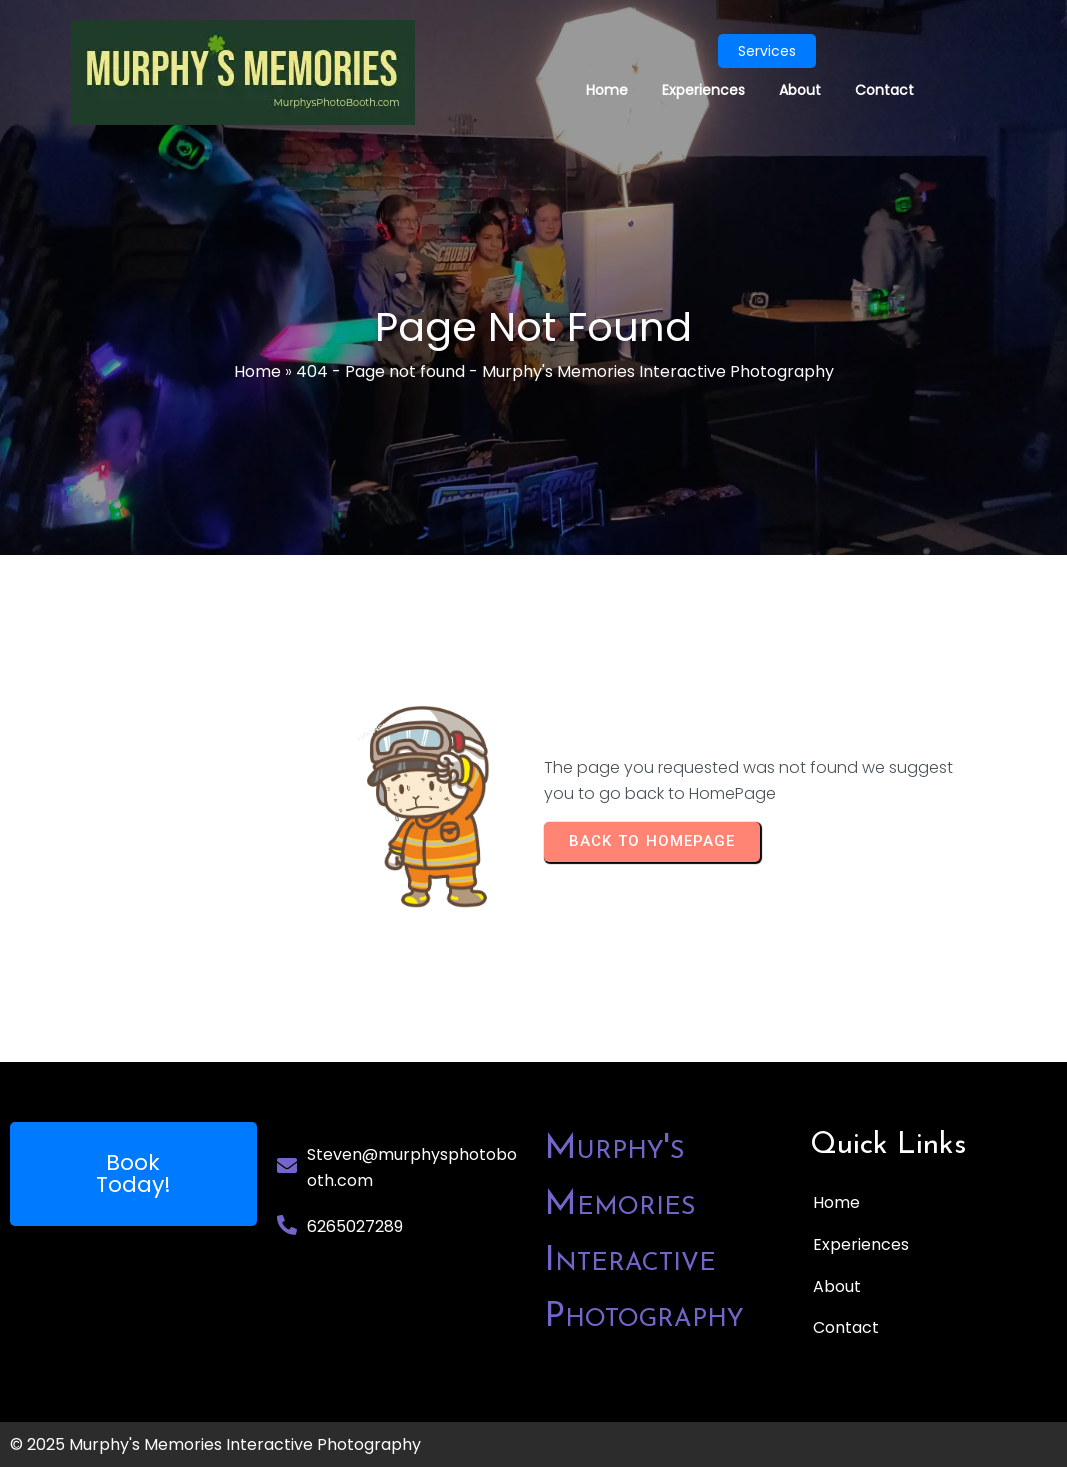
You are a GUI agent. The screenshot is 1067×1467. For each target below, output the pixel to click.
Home (257, 371)
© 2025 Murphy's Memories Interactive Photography (215, 1444)
